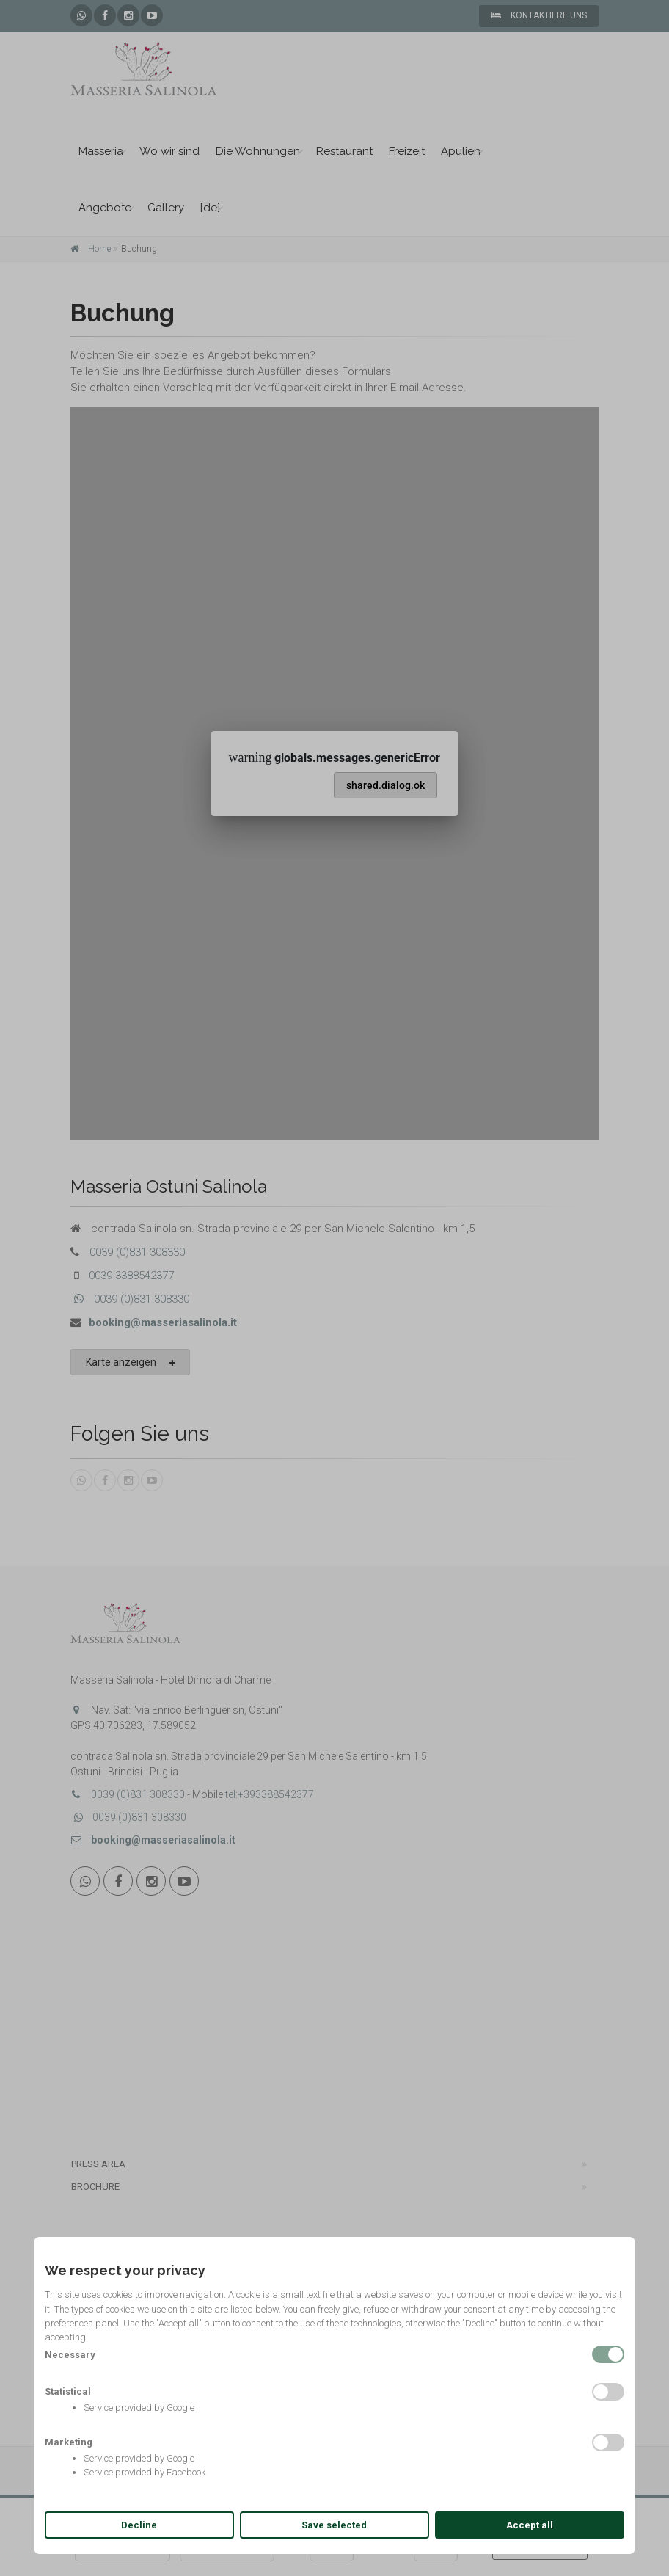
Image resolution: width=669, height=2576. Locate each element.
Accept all (529, 2524)
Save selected (334, 2524)
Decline (139, 2524)
